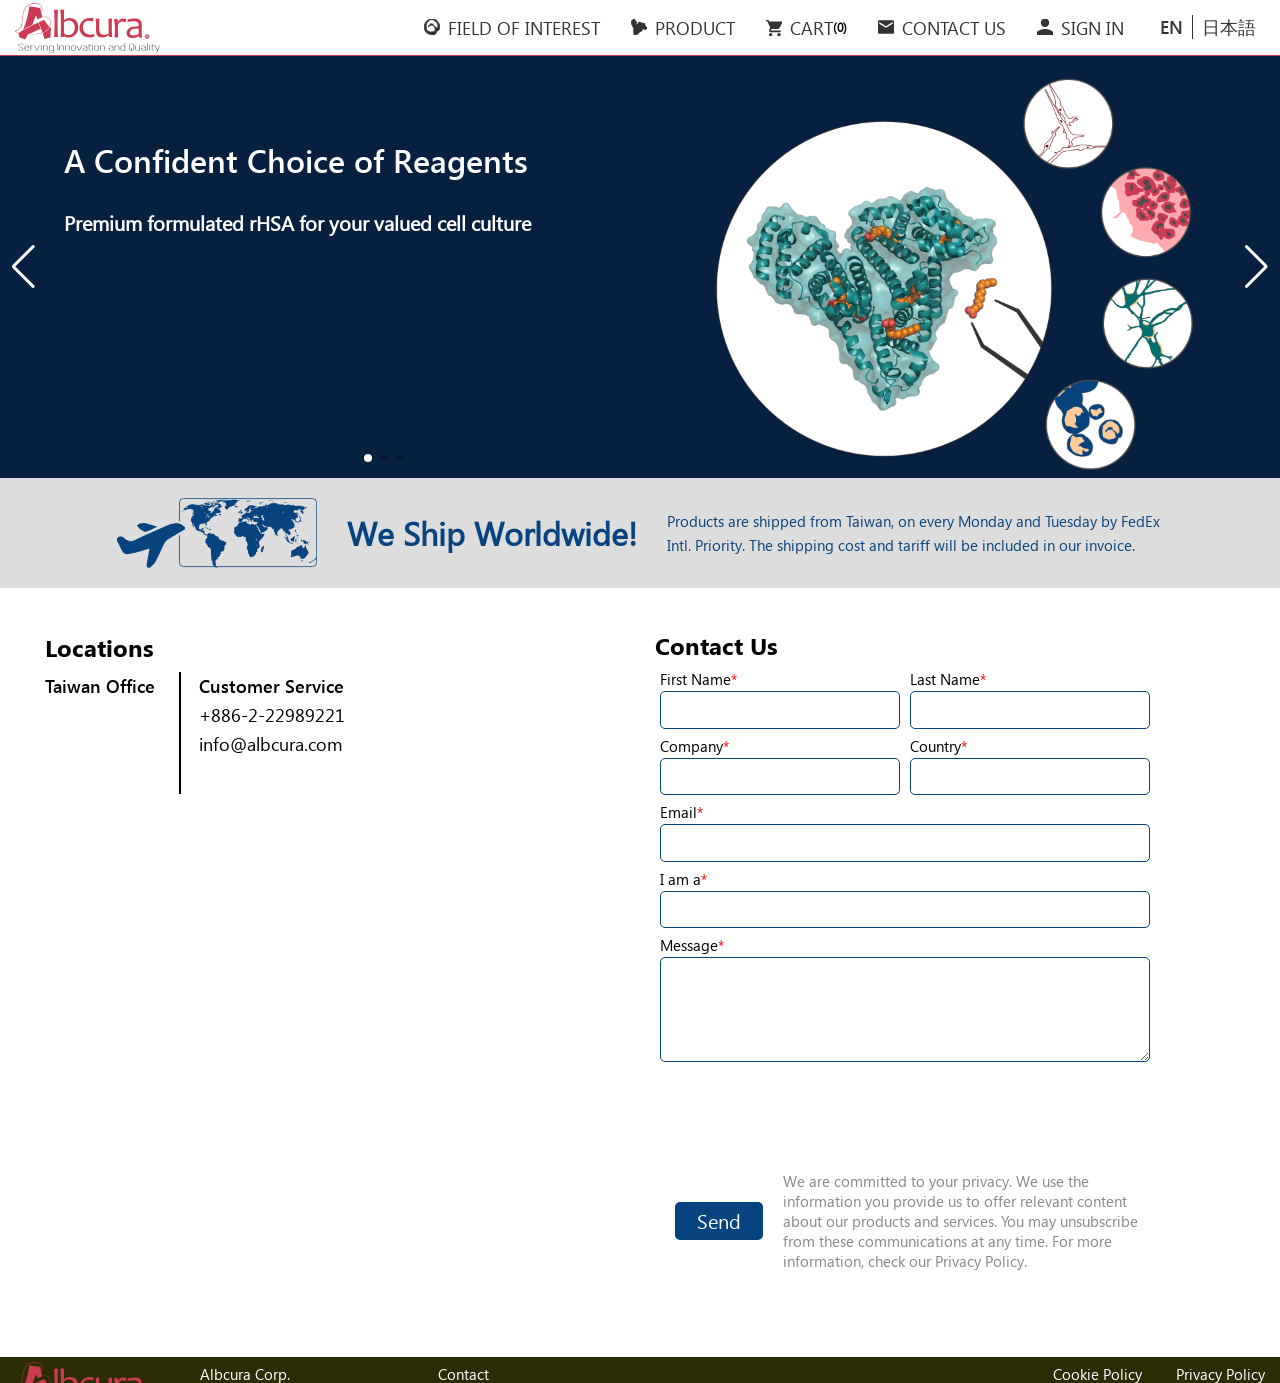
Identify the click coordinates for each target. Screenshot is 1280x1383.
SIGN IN (1092, 27)
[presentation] (905, 1116)
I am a (680, 879)
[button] (23, 267)
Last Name (945, 679)
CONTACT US (954, 27)
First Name (695, 679)
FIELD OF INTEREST (524, 27)
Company (691, 746)
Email (678, 812)
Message (689, 945)
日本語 (1229, 26)
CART (804, 27)
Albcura (87, 28)
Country (935, 746)
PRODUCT (695, 27)
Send (719, 1220)
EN (1171, 26)
